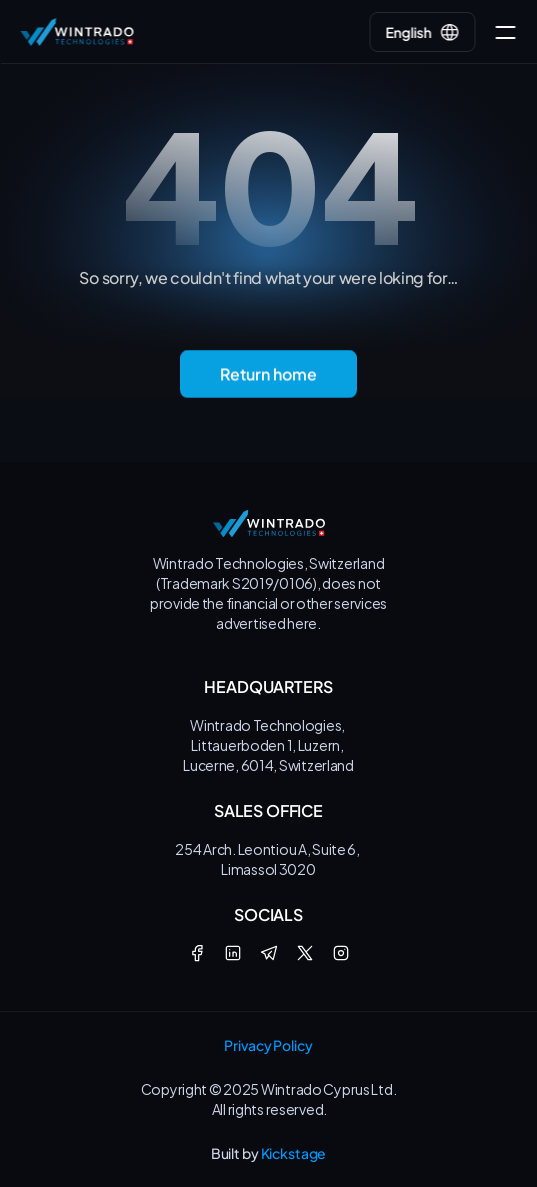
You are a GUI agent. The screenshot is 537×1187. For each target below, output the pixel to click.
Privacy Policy (268, 1045)
